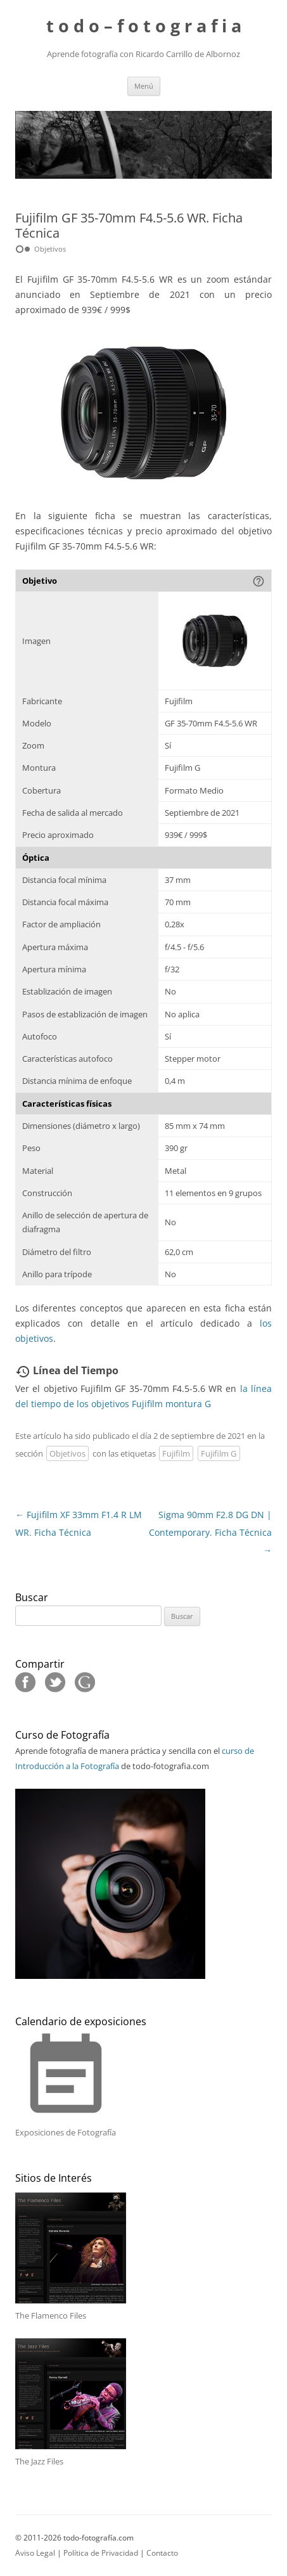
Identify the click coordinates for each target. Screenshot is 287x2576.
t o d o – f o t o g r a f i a (143, 26)
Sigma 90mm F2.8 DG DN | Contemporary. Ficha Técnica (210, 1532)
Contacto (162, 2552)
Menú (143, 86)
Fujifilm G (218, 1453)
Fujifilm (176, 1453)
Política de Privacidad (100, 2552)
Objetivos (67, 1453)
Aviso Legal (35, 2552)
